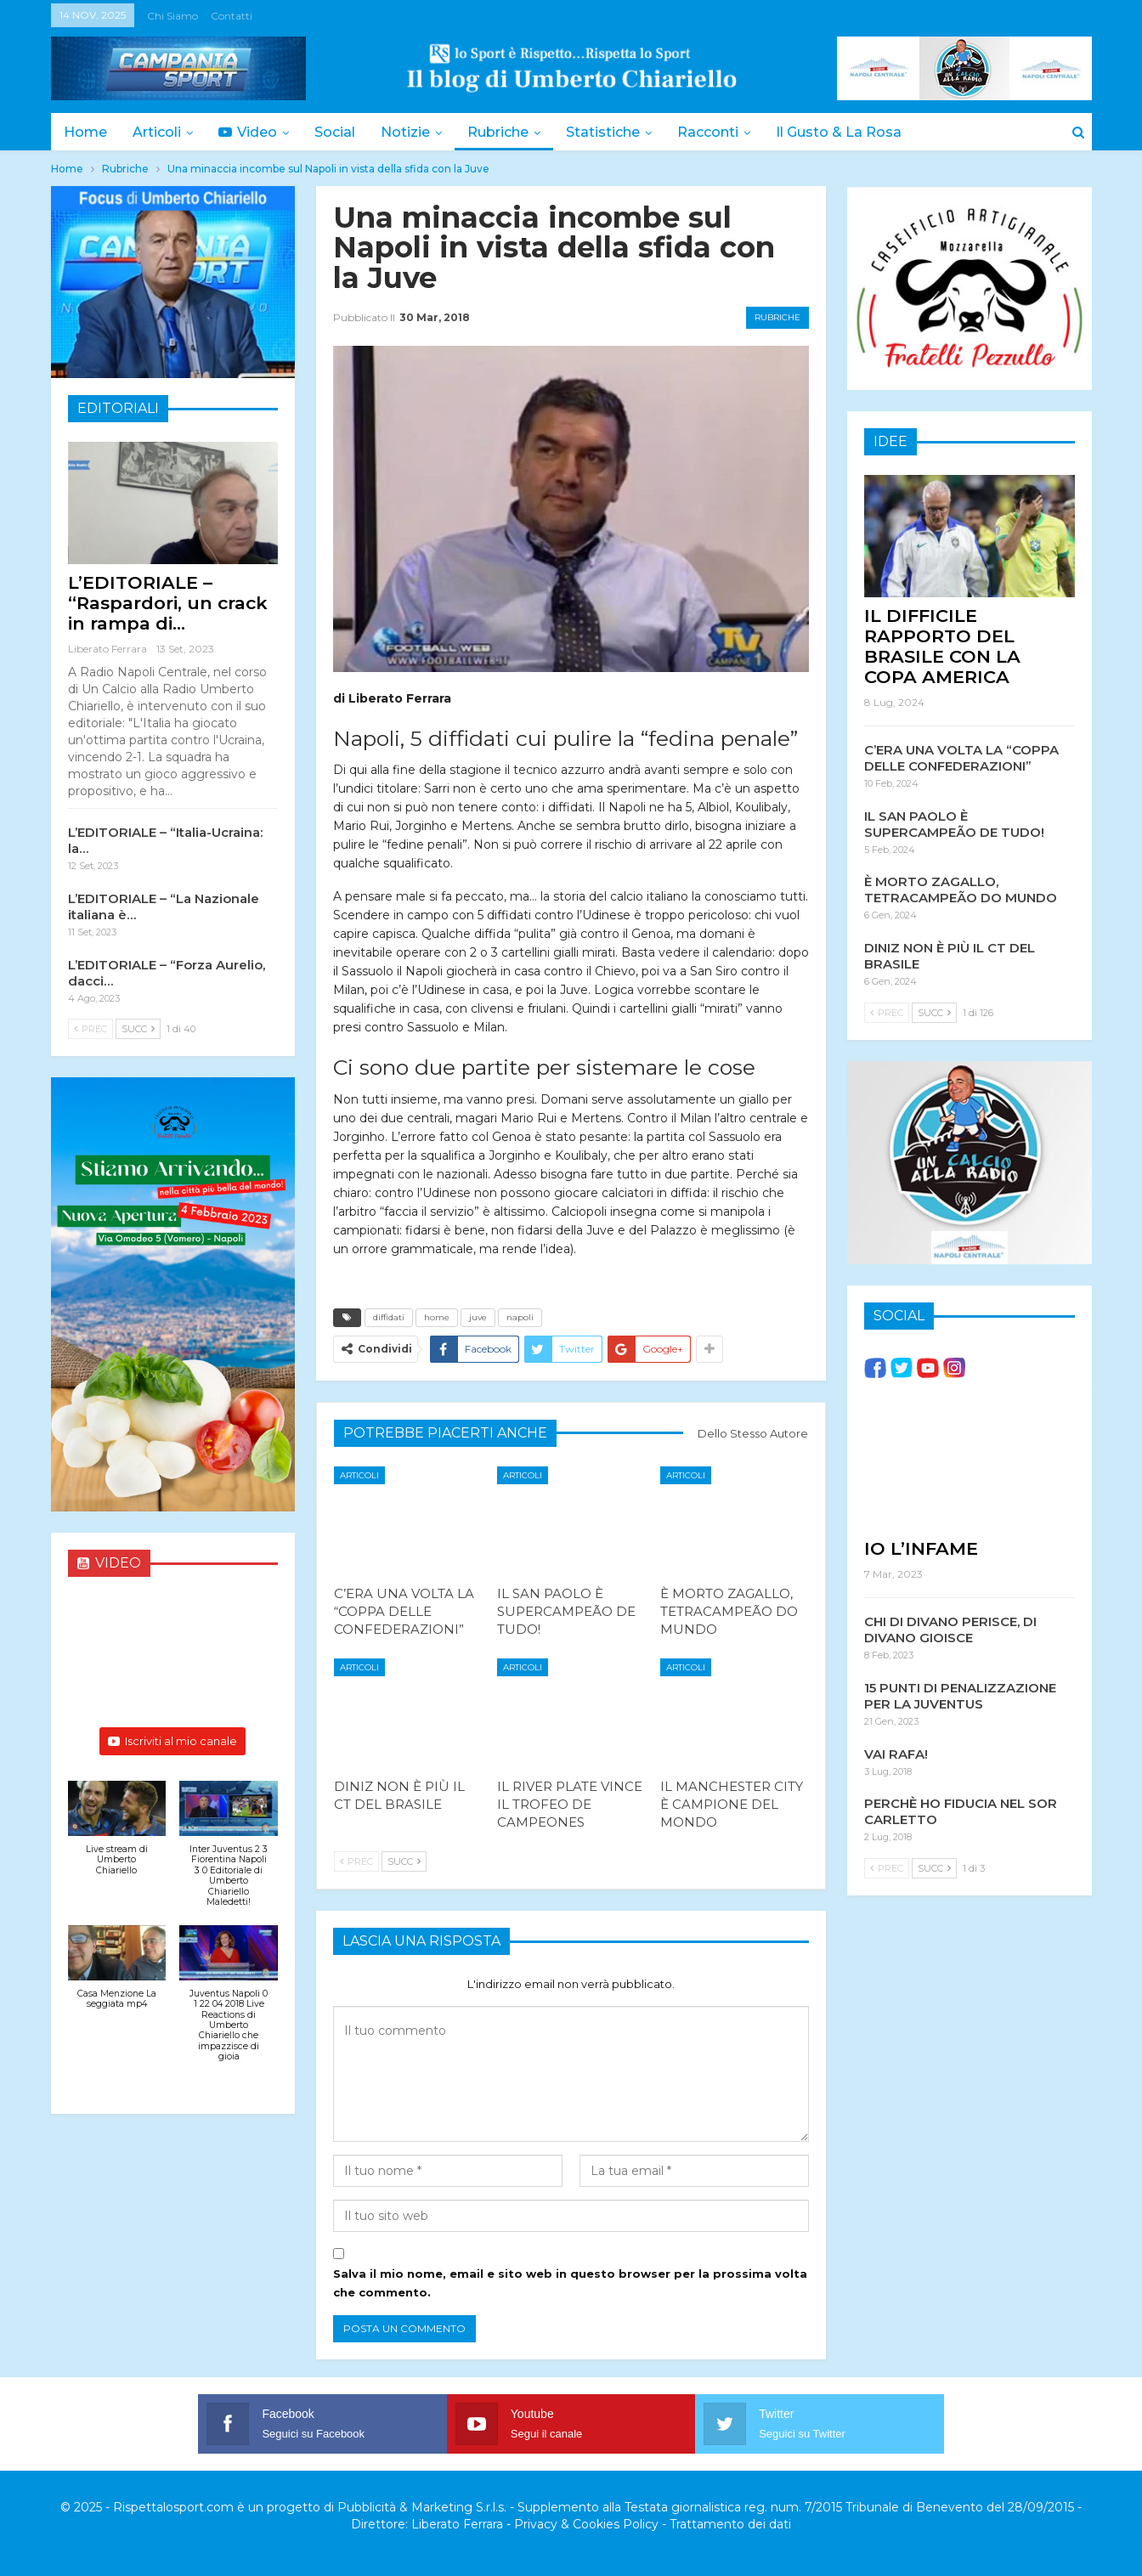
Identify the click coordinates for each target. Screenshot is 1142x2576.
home (436, 1317)
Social (342, 132)
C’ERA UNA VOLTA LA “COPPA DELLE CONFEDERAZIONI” (961, 757)
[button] (117, 1837)
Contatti (231, 15)
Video (252, 132)
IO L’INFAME (921, 1547)
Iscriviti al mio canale (172, 1741)
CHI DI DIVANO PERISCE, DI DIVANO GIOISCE (950, 1629)
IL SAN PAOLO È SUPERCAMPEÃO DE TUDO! (954, 823)
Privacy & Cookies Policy (586, 2524)
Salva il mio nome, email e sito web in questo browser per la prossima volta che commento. (570, 2283)
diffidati (388, 1317)
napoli (520, 1317)
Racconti (725, 132)
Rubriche (510, 132)
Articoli (159, 132)
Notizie (415, 132)
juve (478, 1317)
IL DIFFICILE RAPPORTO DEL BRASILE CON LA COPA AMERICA (942, 645)
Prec (356, 1861)
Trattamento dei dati (730, 2524)
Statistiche (618, 132)
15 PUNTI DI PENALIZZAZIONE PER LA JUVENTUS (960, 1695)
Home (85, 132)
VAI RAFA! (896, 1753)
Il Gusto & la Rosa (859, 132)
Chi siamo (172, 15)
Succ (404, 1861)
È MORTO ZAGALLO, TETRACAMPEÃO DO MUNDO (960, 889)
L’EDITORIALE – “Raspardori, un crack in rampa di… (168, 603)
